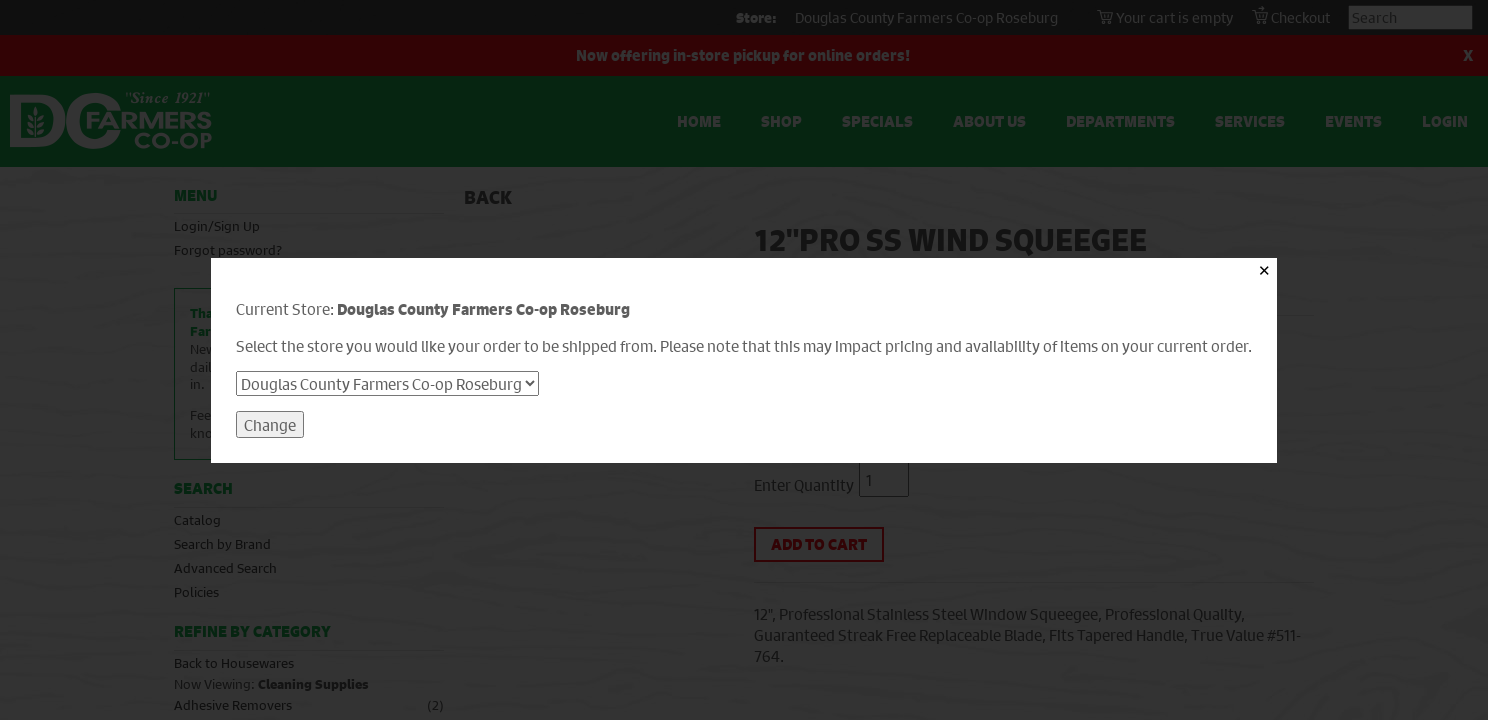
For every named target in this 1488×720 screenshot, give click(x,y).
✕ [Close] (1264, 270)
